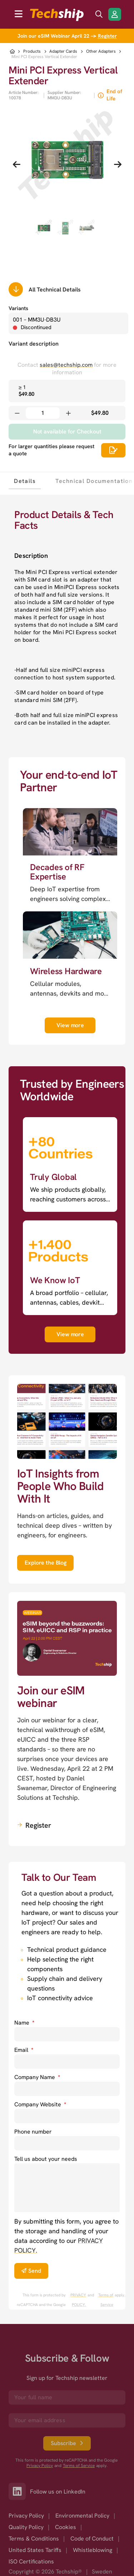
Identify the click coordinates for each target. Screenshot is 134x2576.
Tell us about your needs (45, 2159)
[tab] (25, 480)
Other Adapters (101, 51)
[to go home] (57, 15)
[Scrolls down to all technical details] (16, 289)
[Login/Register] (114, 14)
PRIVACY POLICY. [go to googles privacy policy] (78, 2299)
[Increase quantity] (68, 413)
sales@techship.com (66, 365)
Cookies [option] (65, 2527)
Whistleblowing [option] (92, 2550)
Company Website (40, 2104)
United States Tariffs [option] (35, 2550)
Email (23, 2050)
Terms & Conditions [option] (34, 2538)
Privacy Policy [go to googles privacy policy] (39, 2465)
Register (107, 36)
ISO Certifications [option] (31, 2561)
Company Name (37, 2077)
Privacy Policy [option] (26, 2515)
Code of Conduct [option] (92, 2538)
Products (32, 51)
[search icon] (99, 14)
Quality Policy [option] (26, 2527)
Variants (18, 308)
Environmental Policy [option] (82, 2515)
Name (24, 2022)
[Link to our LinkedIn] (19, 2491)
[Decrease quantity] (17, 413)
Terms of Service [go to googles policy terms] (105, 2299)
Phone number (33, 2131)
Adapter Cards (63, 51)
